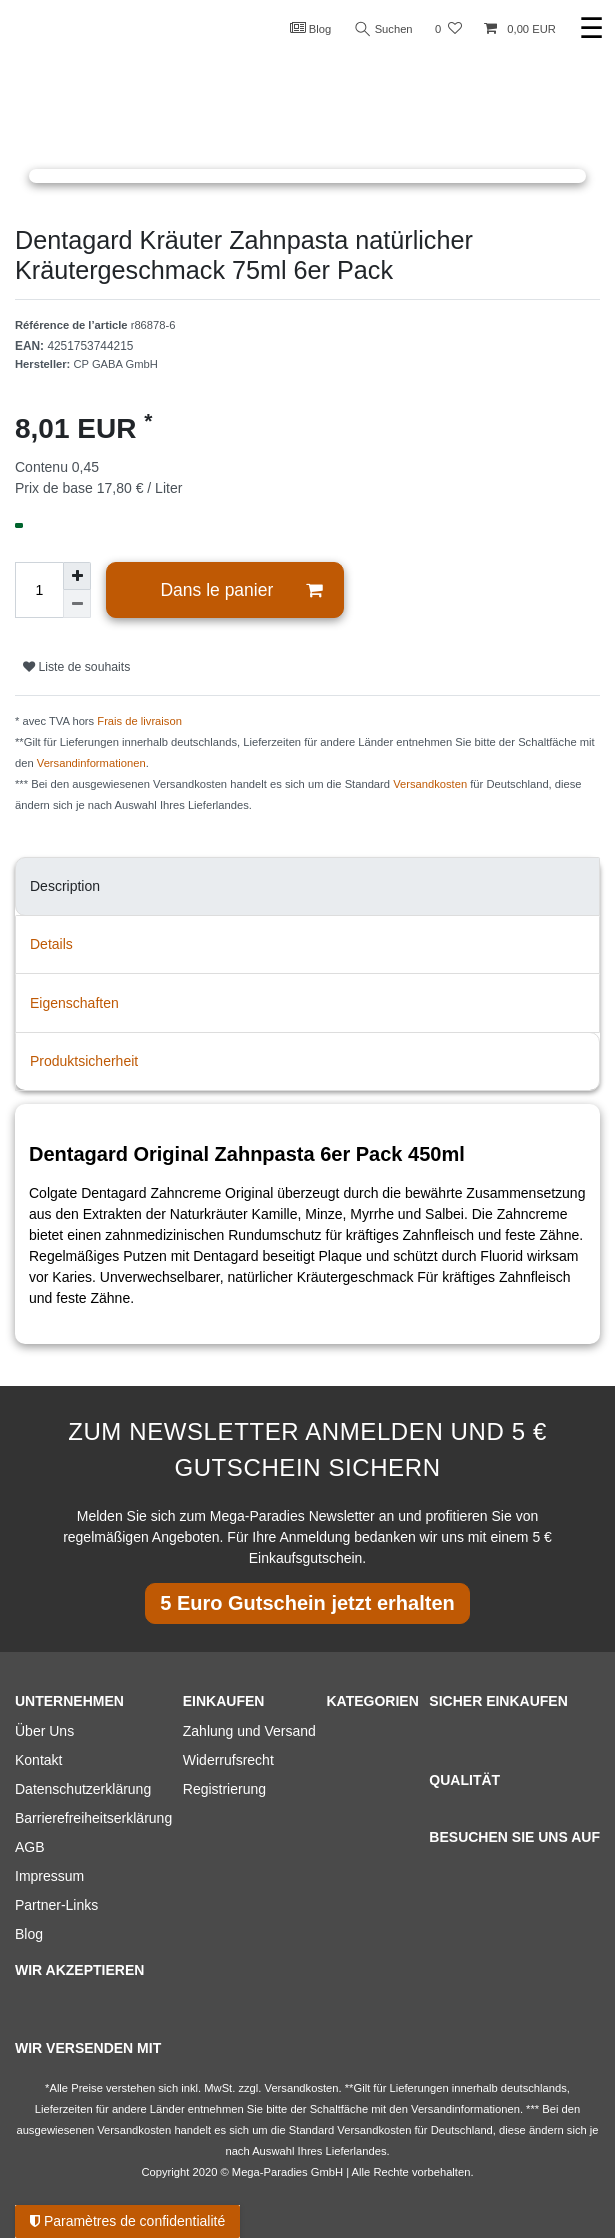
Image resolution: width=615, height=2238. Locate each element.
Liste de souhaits (76, 667)
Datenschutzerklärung (83, 1789)
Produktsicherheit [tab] (84, 1061)
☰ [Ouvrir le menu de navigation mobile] (591, 28)
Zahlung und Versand (249, 1731)
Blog (311, 28)
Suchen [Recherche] (384, 29)
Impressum (49, 1876)
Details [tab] (51, 944)
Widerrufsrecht (228, 1760)
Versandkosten (430, 784)
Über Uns (44, 1731)
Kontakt (38, 1760)
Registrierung (224, 1789)
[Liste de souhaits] (448, 29)
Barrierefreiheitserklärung (93, 1818)
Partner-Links (56, 1905)
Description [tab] (65, 886)
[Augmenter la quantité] (77, 576)
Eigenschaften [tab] (74, 1003)
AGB (30, 1847)
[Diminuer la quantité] (77, 604)
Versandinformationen (91, 763)
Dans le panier (240, 590)
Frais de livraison (139, 721)
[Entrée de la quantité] (39, 590)
